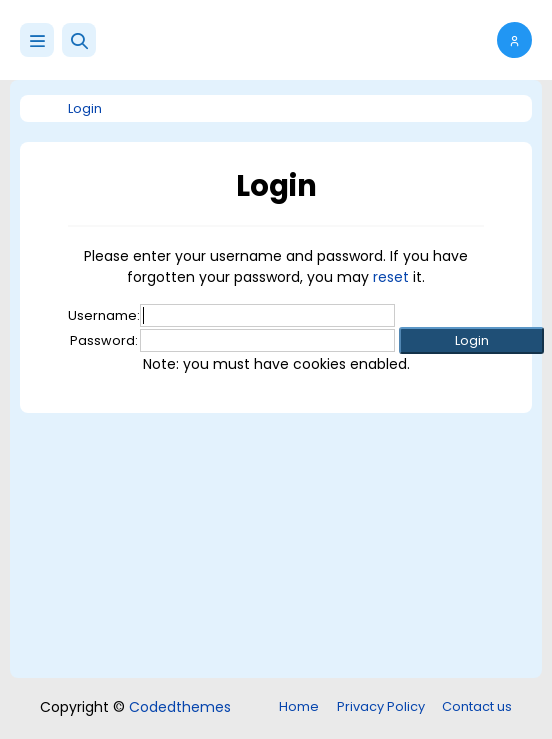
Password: (104, 340)
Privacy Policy (381, 706)
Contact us (477, 706)
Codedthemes (180, 707)
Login (85, 108)
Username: (104, 315)
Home (299, 706)
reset (391, 277)
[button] (79, 40)
